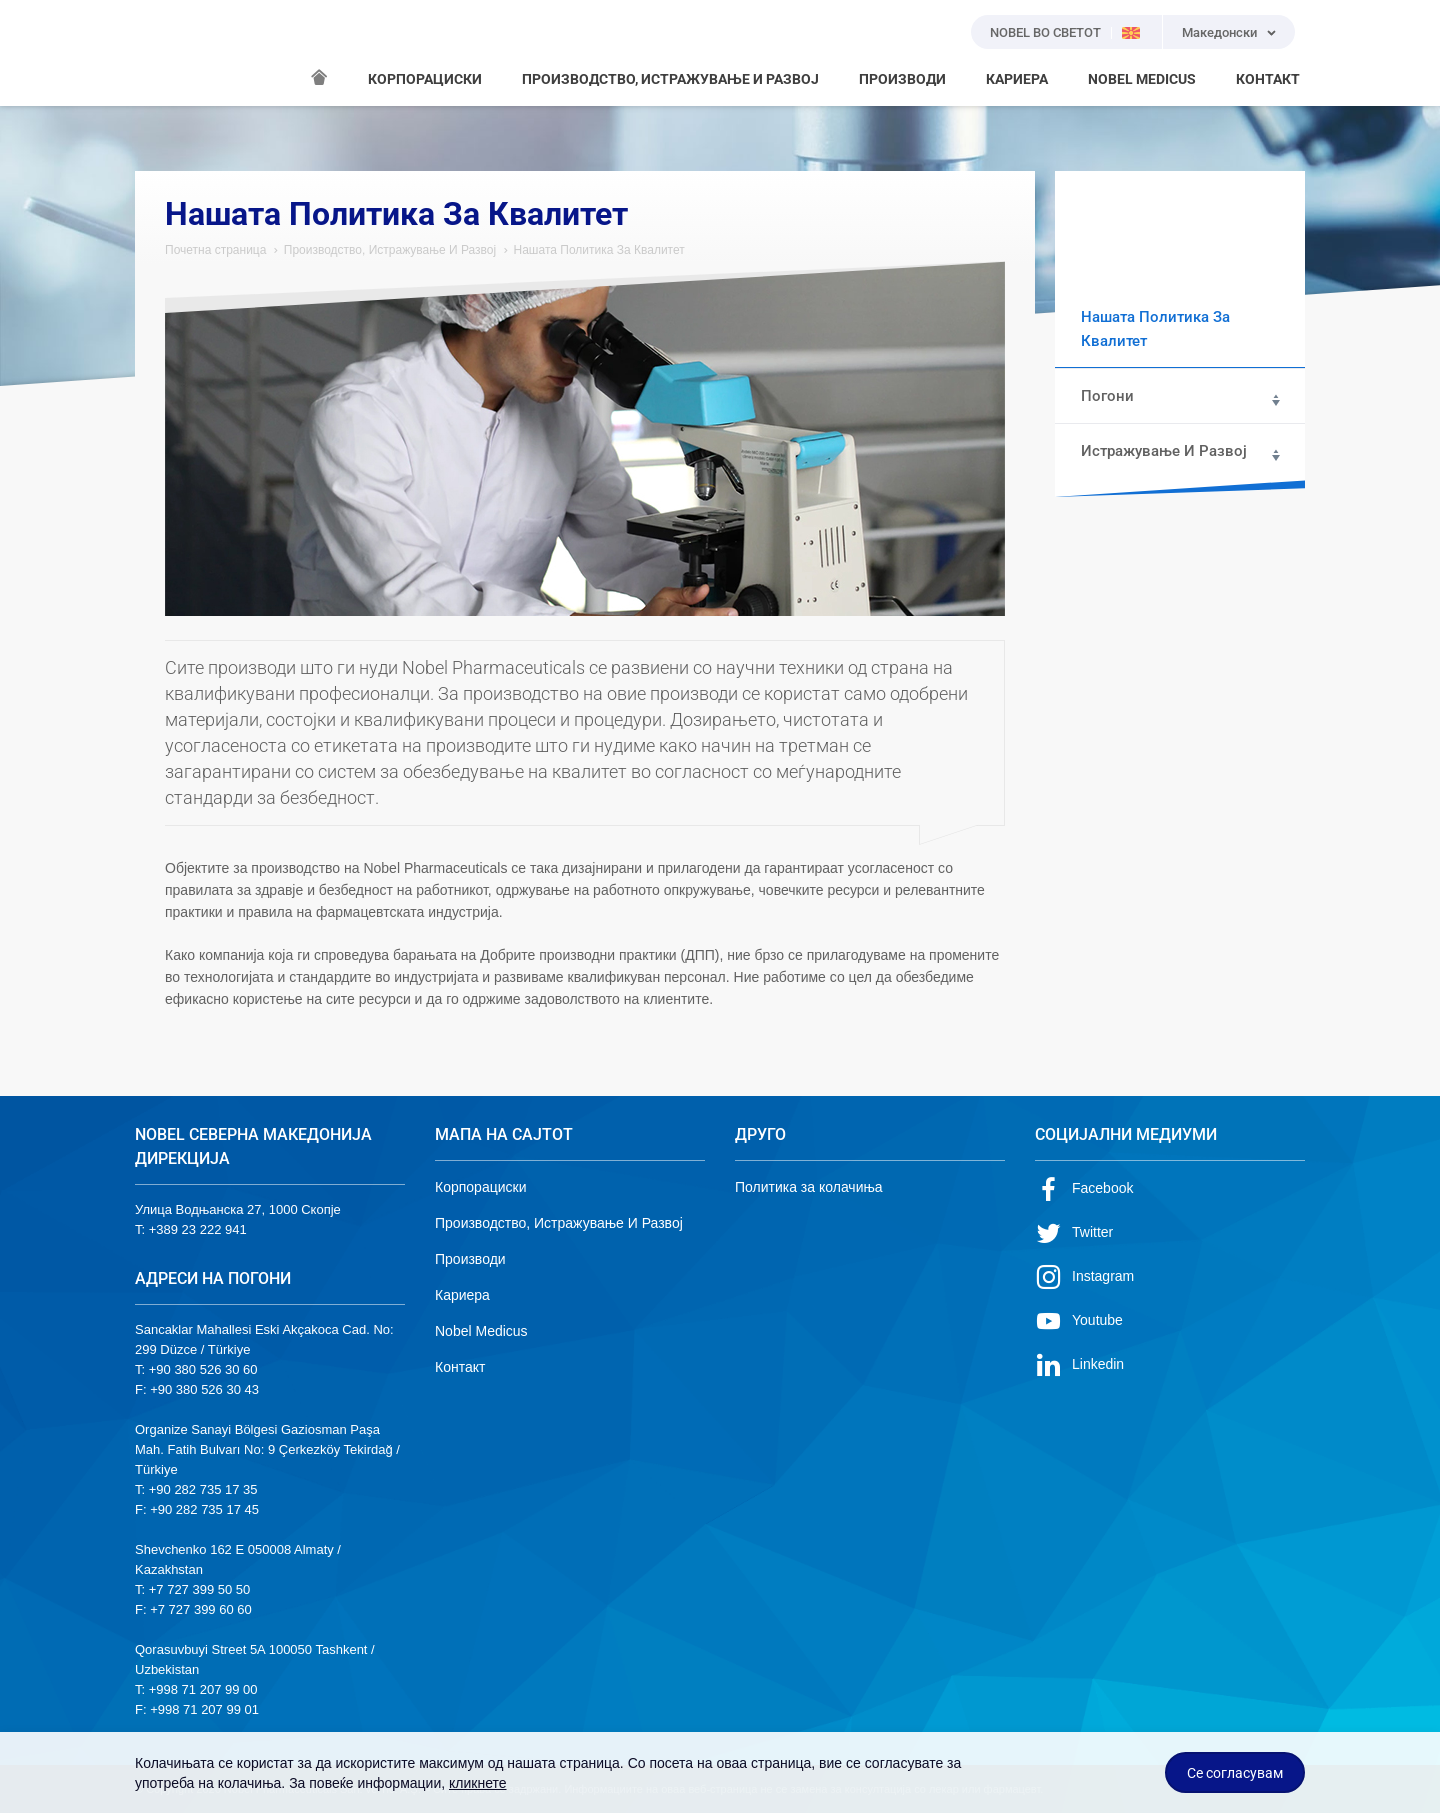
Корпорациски (480, 1187)
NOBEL (162, 53)
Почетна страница (215, 250)
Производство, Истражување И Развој (390, 250)
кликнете (478, 1783)
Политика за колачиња (809, 1187)
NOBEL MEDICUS (1142, 79)
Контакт (460, 1367)
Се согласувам (1235, 1773)
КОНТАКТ (1268, 79)
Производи (470, 1259)
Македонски (1219, 32)
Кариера (462, 1295)
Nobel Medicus (481, 1331)
